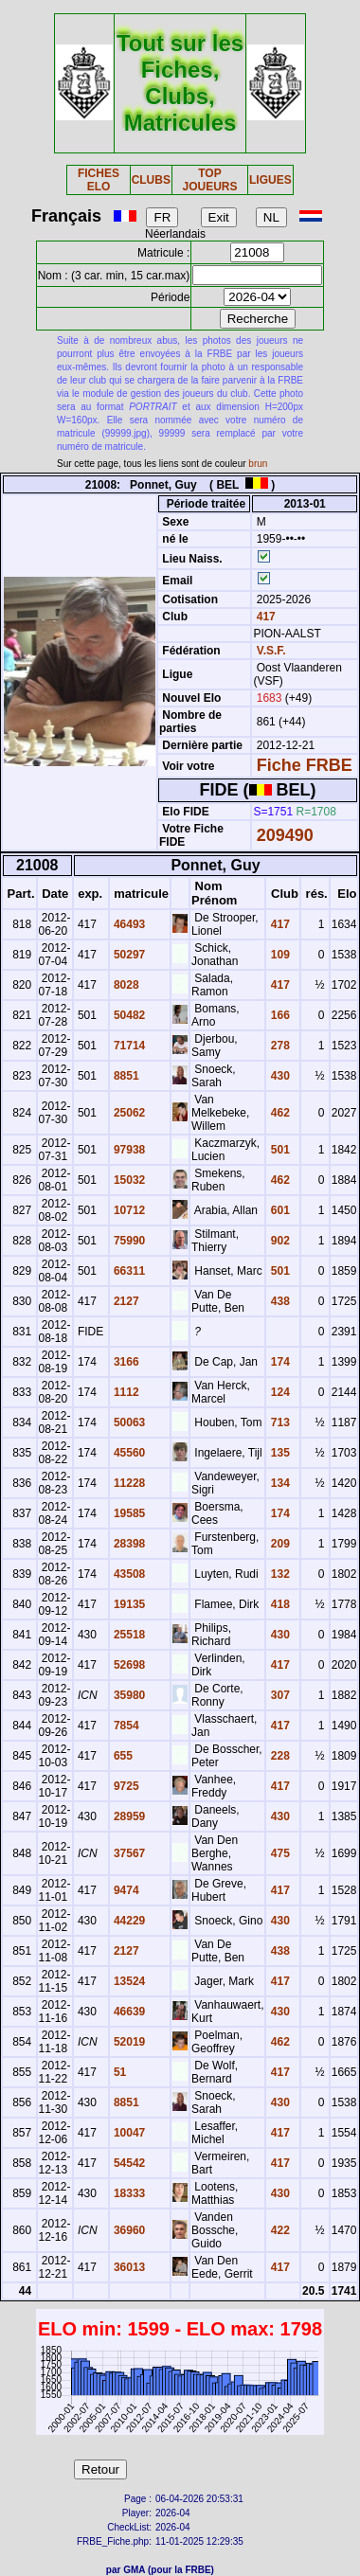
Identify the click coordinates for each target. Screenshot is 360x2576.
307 (278, 1695)
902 (278, 1240)
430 (278, 1075)
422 (278, 2230)
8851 (125, 1075)
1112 (125, 1392)
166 (278, 1015)
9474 (125, 1890)
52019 (128, 2041)
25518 (128, 1634)
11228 (128, 1483)
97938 (128, 1149)
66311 (128, 1271)
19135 (128, 1604)
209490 (285, 835)
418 (278, 1604)
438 (278, 1301)
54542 (128, 2163)
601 (278, 1210)
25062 (128, 1112)
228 (278, 1755)
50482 (128, 1015)
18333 (128, 2193)
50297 (128, 954)
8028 (125, 985)
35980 (128, 1695)
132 (278, 1574)
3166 (125, 1361)
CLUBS (151, 180)
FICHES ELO (98, 180)
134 (278, 1483)
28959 (128, 1816)
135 (278, 1452)
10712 (128, 1210)
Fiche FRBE (304, 765)
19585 (128, 1513)
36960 (128, 2230)
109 (278, 954)
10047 (128, 2132)
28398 (128, 1543)
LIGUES (270, 180)
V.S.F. (271, 650)
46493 (128, 924)
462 (278, 1112)
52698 (128, 1665)
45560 (128, 1452)
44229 (128, 1920)
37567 (128, 1853)
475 (278, 1853)
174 (278, 1361)
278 (278, 1045)
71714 (128, 1045)
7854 (125, 1725)
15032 (128, 1180)
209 (278, 1543)
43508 (128, 1574)
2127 (125, 1301)
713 (278, 1422)
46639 (128, 2011)
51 (119, 2072)
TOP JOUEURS (209, 180)
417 (264, 616)
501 (278, 1149)
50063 (128, 1422)
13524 (128, 1981)
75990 (128, 1240)
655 (122, 1755)
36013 (128, 2267)
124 (278, 1392)
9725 (125, 1786)
